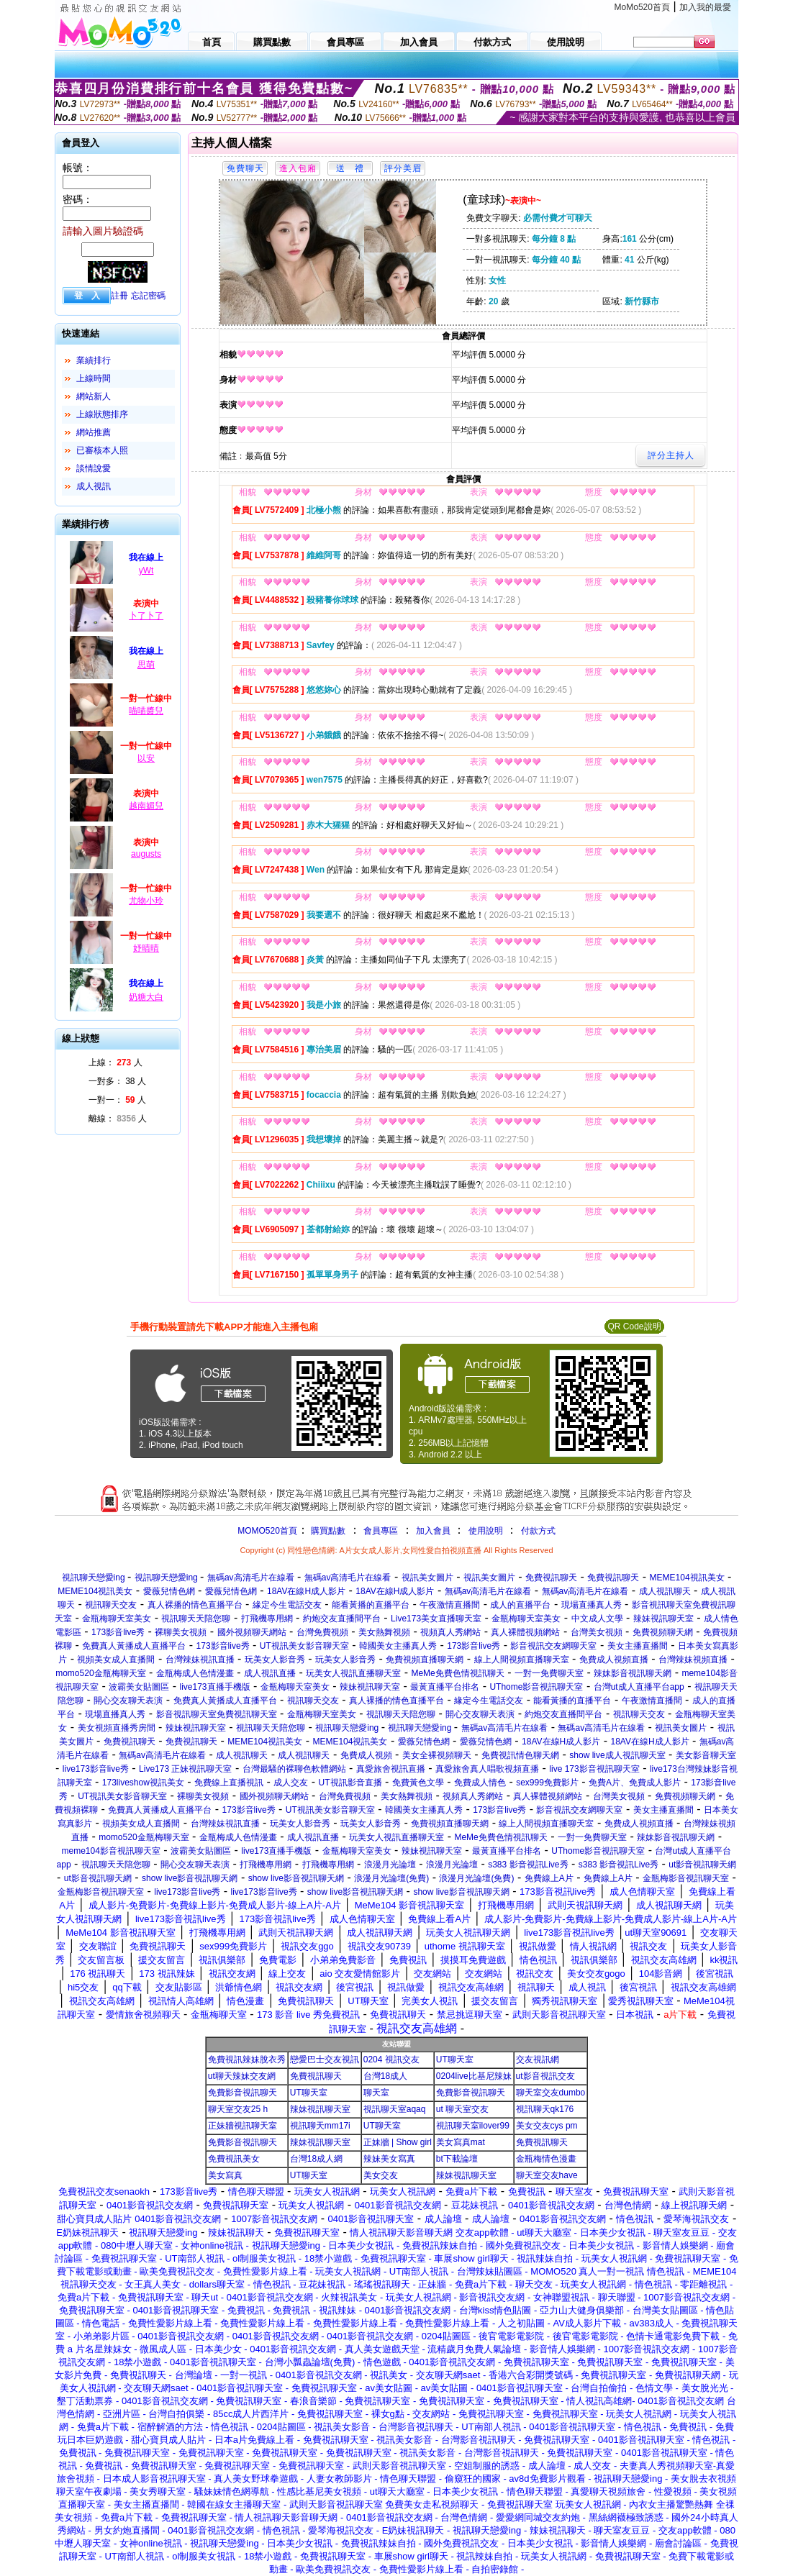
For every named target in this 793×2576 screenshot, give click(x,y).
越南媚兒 (146, 806)
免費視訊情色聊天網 (520, 1755)
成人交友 (290, 1783)
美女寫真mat (460, 2142)
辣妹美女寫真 (389, 2159)
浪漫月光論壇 (390, 1865)
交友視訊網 (537, 2059)
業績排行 (93, 360)
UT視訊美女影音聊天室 (304, 1646)
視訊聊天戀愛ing (94, 1578)
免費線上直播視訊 (228, 1783)
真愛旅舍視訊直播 (390, 1769)
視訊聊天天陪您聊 (195, 1619)
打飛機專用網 (267, 1619)
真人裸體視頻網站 (525, 1632)
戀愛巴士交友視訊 (324, 2059)
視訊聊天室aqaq (394, 2109)
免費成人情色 (480, 1783)
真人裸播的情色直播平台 (195, 1605)
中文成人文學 (597, 1619)
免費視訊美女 (234, 2159)
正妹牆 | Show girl (397, 2142)
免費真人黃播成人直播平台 (134, 1646)
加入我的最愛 (705, 7)
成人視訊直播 (270, 1673)
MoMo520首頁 (642, 7)
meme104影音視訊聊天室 (111, 1851)
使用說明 (485, 1531)
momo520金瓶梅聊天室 (100, 1673)
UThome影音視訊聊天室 (536, 1687)
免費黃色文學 (418, 1783)
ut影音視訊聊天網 (702, 1865)
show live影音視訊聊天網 (189, 1878)
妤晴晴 (146, 948)
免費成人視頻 (366, 1755)
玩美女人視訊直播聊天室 (353, 1673)
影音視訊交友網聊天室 (553, 1646)
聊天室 (376, 2093)
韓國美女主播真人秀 (398, 1646)
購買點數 (327, 1531)
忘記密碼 (148, 296)
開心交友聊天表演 (128, 1701)
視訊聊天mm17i (320, 2126)
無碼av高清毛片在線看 (250, 1578)
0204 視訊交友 (391, 2059)
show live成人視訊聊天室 (617, 1755)
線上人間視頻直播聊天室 (521, 1660)
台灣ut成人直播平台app (639, 1687)
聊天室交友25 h (238, 2109)
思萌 (146, 665)
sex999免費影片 (547, 1783)
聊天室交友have (547, 2175)
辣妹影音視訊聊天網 (632, 1673)
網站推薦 (93, 432)
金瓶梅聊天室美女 (116, 1619)
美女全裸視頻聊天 (436, 1755)
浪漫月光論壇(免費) (391, 1878)
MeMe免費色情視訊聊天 (457, 1673)
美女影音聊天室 (706, 1755)
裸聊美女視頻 (181, 1632)
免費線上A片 (549, 1878)
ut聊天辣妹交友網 (242, 2076)
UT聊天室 (454, 2059)
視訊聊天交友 (111, 1605)
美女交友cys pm (547, 2126)
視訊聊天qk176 (545, 2109)
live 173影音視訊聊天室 (594, 1769)
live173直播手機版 (215, 1687)
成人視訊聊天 (665, 1591)
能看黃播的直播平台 (370, 1605)
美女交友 (380, 2175)
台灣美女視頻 (596, 1632)
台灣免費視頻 (322, 1632)
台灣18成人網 (316, 2159)
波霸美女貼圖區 (139, 1687)
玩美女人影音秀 (275, 1660)
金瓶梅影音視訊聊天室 (686, 1878)
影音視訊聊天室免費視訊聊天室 (216, 1714)
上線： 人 (115, 1062)
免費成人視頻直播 (613, 1660)
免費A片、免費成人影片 (635, 1783)
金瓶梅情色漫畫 (546, 2159)
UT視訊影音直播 (350, 1783)
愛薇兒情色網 (169, 1591)
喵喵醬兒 (146, 711)
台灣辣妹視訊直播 (200, 1660)
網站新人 (93, 396)
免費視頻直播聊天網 (424, 1660)
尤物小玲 (146, 901)
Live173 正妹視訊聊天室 (185, 1769)
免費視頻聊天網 (663, 1632)
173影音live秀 (118, 1632)
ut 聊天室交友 (462, 2109)
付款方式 (538, 1531)
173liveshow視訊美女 (143, 1783)
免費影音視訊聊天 (242, 2093)
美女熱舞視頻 (384, 1632)
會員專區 (380, 1531)
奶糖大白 (146, 997)
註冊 (119, 296)
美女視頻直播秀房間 (116, 1728)
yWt (146, 570)
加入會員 (433, 1531)
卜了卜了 (146, 616)
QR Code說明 (634, 1326)
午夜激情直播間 (450, 1605)
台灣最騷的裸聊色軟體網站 (294, 1769)
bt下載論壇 (457, 2159)
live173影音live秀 (96, 1769)
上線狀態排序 (102, 414)
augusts (146, 854)
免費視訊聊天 (551, 1578)
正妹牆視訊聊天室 (242, 2126)
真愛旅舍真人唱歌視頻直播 (487, 1769)
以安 (146, 758)
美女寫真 (225, 2175)
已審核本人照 (102, 450)
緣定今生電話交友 (287, 1605)
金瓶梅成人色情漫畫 (195, 1673)
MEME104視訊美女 (687, 1578)
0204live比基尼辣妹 (474, 2076)
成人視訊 (93, 486)
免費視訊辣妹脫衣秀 (247, 2059)
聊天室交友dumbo (551, 2093)
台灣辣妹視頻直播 (693, 1660)
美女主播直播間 (637, 1646)
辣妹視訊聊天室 (663, 1619)
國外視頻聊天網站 (251, 1632)
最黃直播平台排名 (444, 1687)
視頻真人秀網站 (450, 1632)
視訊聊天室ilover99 (472, 2126)
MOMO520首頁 (267, 1531)
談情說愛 (93, 468)
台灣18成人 (385, 2076)
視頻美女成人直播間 (116, 1660)
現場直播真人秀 (591, 1605)
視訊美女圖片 (427, 1578)
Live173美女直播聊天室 (436, 1619)
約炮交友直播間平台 (342, 1619)
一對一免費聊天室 (549, 1673)
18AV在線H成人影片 (306, 1591)
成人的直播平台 (520, 1605)
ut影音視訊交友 (545, 2076)
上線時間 (93, 378)
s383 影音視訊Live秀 (528, 1865)
